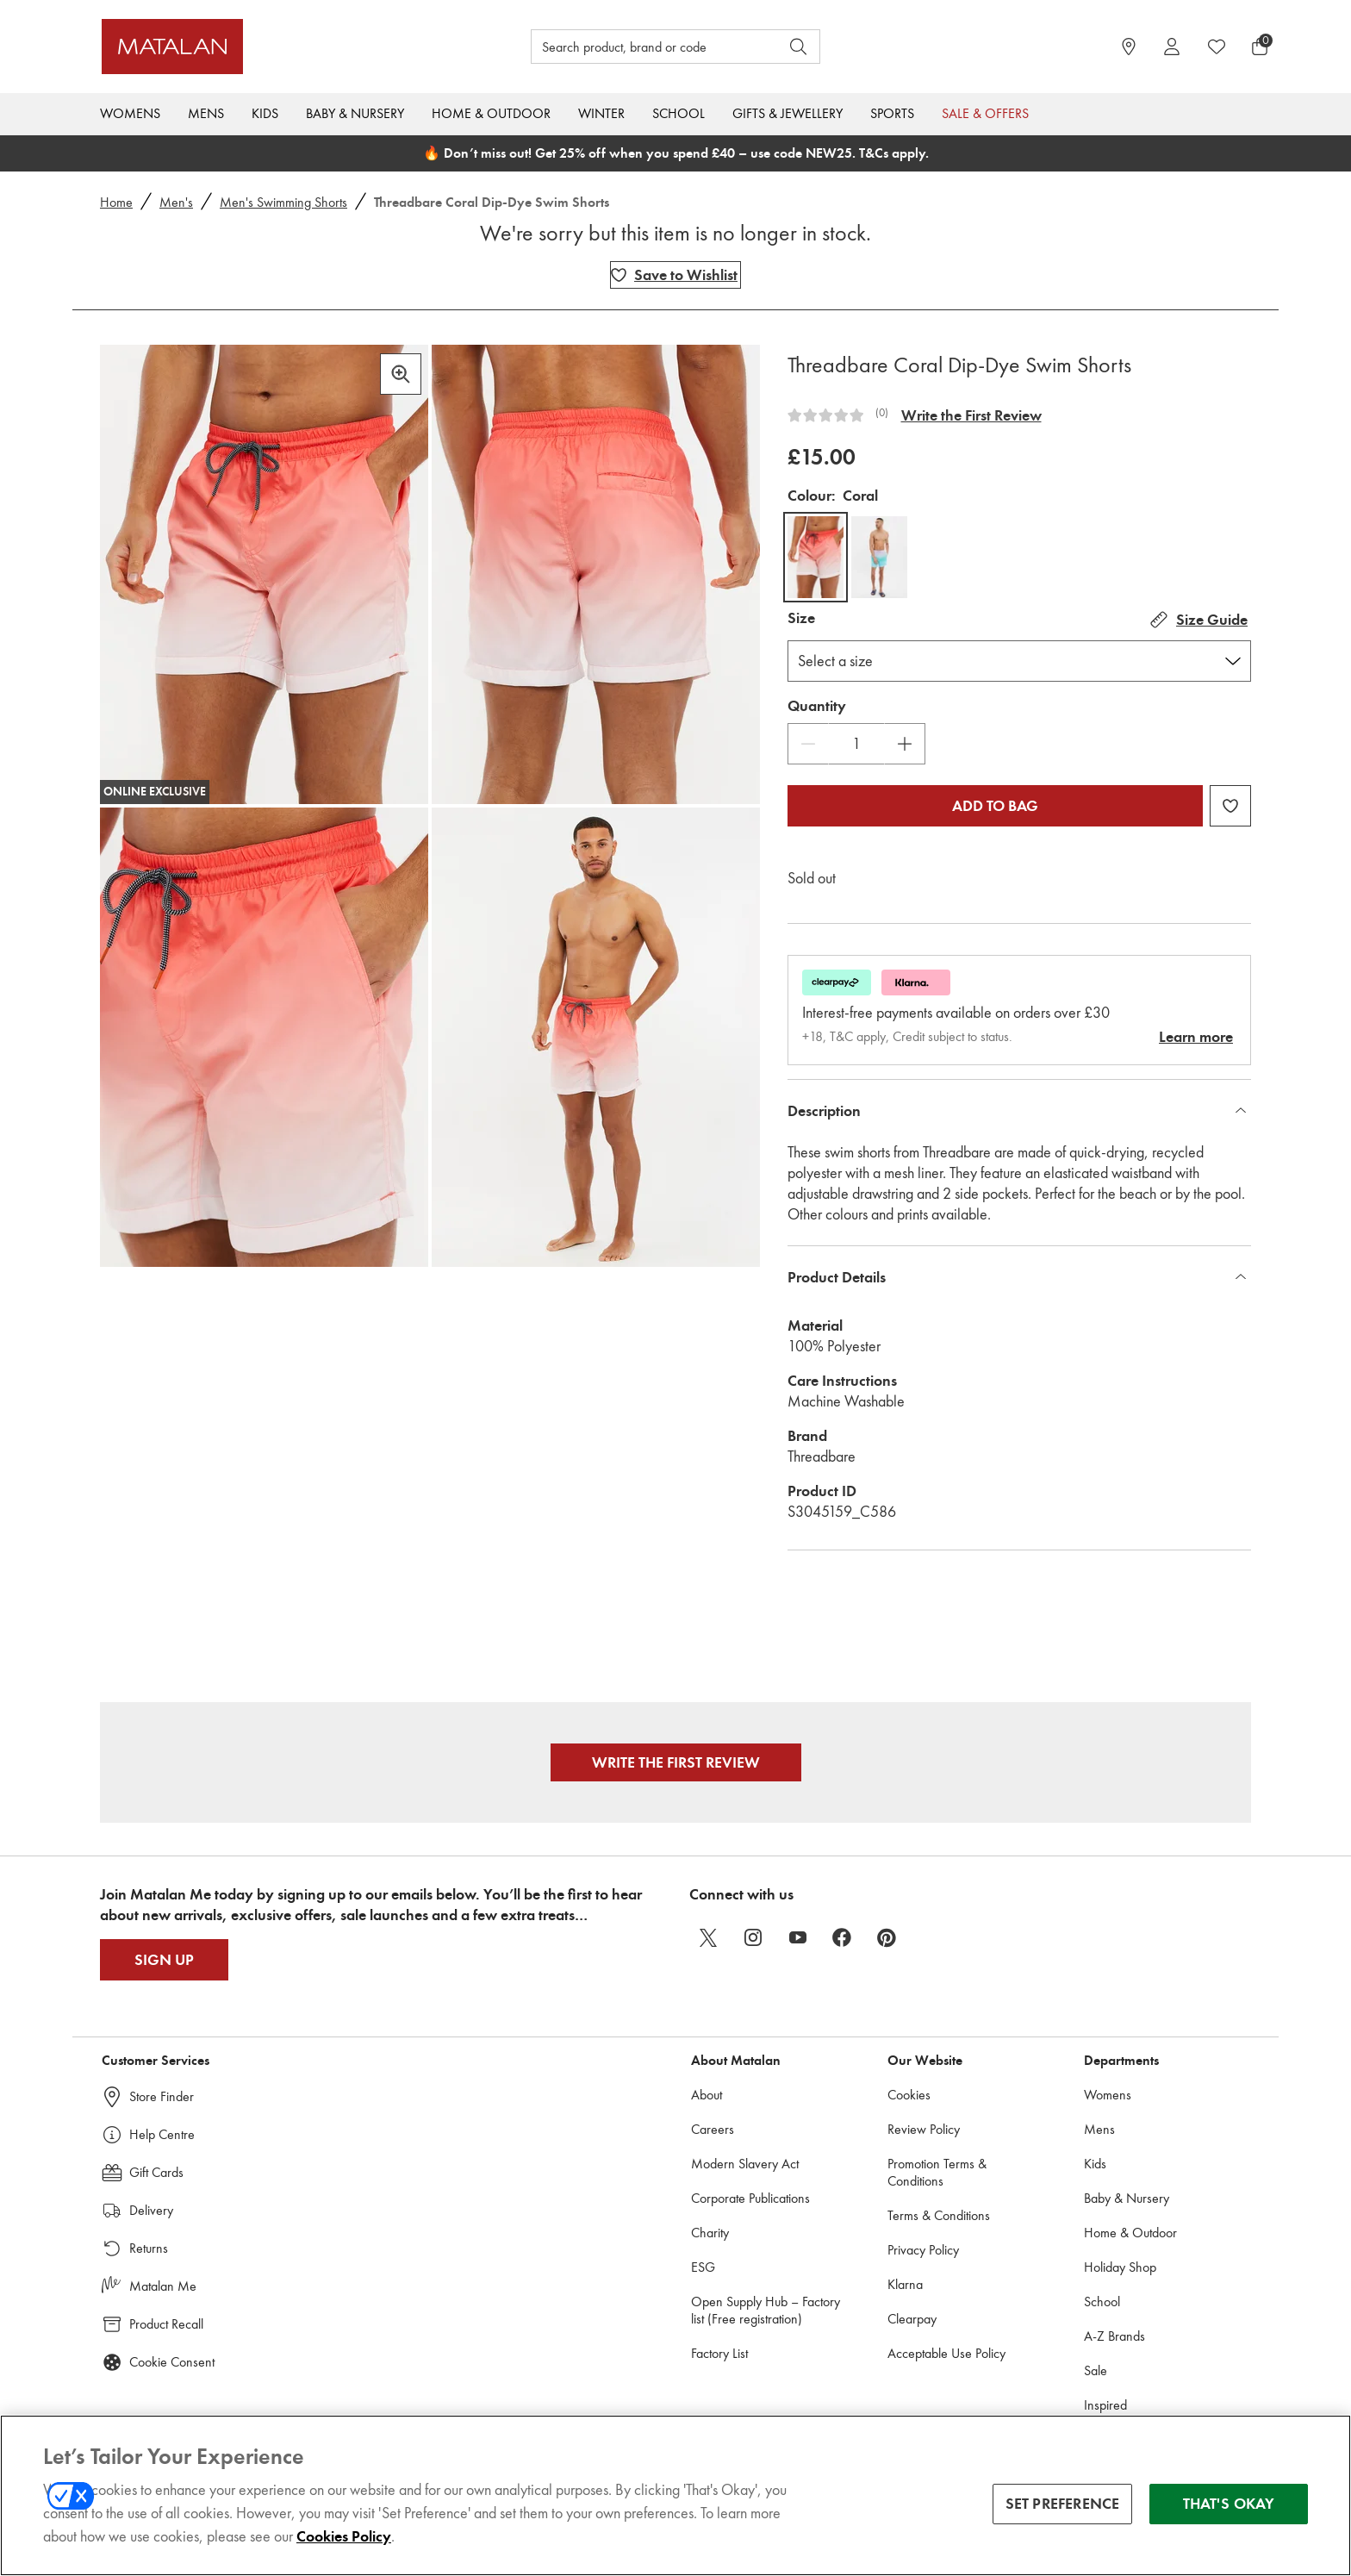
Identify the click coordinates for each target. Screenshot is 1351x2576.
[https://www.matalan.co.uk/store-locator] (1128, 46)
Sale (1095, 2370)
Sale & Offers (985, 113)
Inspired (1105, 2405)
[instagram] (753, 1937)
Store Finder (161, 2096)
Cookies (909, 2094)
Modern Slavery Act (745, 2163)
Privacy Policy (923, 2250)
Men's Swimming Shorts (283, 202)
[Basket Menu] (1260, 46)
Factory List (719, 2353)
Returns (148, 2248)
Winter (601, 113)
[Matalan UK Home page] (248, 46)
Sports (892, 113)
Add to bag (995, 805)
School (678, 113)
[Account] (1171, 46)
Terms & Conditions (938, 2215)
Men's (176, 202)
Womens (130, 113)
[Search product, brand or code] (639, 46)
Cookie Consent (172, 2362)
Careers (712, 2129)
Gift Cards (156, 2172)
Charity (710, 2232)
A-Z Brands (1114, 2336)
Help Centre (162, 2134)
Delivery (151, 2210)
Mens (206, 113)
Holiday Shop (1120, 2267)
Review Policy (923, 2129)
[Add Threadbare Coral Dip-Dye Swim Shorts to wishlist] (675, 275)
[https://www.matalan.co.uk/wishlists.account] (1216, 46)
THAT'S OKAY (1229, 2503)
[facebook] (843, 1937)
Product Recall (166, 2324)
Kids (265, 113)
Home (116, 202)
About (706, 2094)
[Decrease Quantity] (808, 743)
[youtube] (798, 1937)
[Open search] (798, 46)
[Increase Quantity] (904, 743)
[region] (675, 2495)
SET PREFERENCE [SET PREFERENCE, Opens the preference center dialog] (1062, 2503)
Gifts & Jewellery (787, 113)
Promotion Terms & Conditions (937, 2172)
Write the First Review (971, 415)
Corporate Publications (750, 2198)
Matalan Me (162, 2286)
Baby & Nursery (355, 113)
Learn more (1196, 1036)
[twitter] (708, 1937)
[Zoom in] (400, 374)
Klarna (905, 2284)
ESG (703, 2267)
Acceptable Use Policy (946, 2353)
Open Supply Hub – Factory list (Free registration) (765, 2310)
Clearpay (912, 2319)
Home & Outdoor (491, 113)
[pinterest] (887, 1937)
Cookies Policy (343, 2536)
